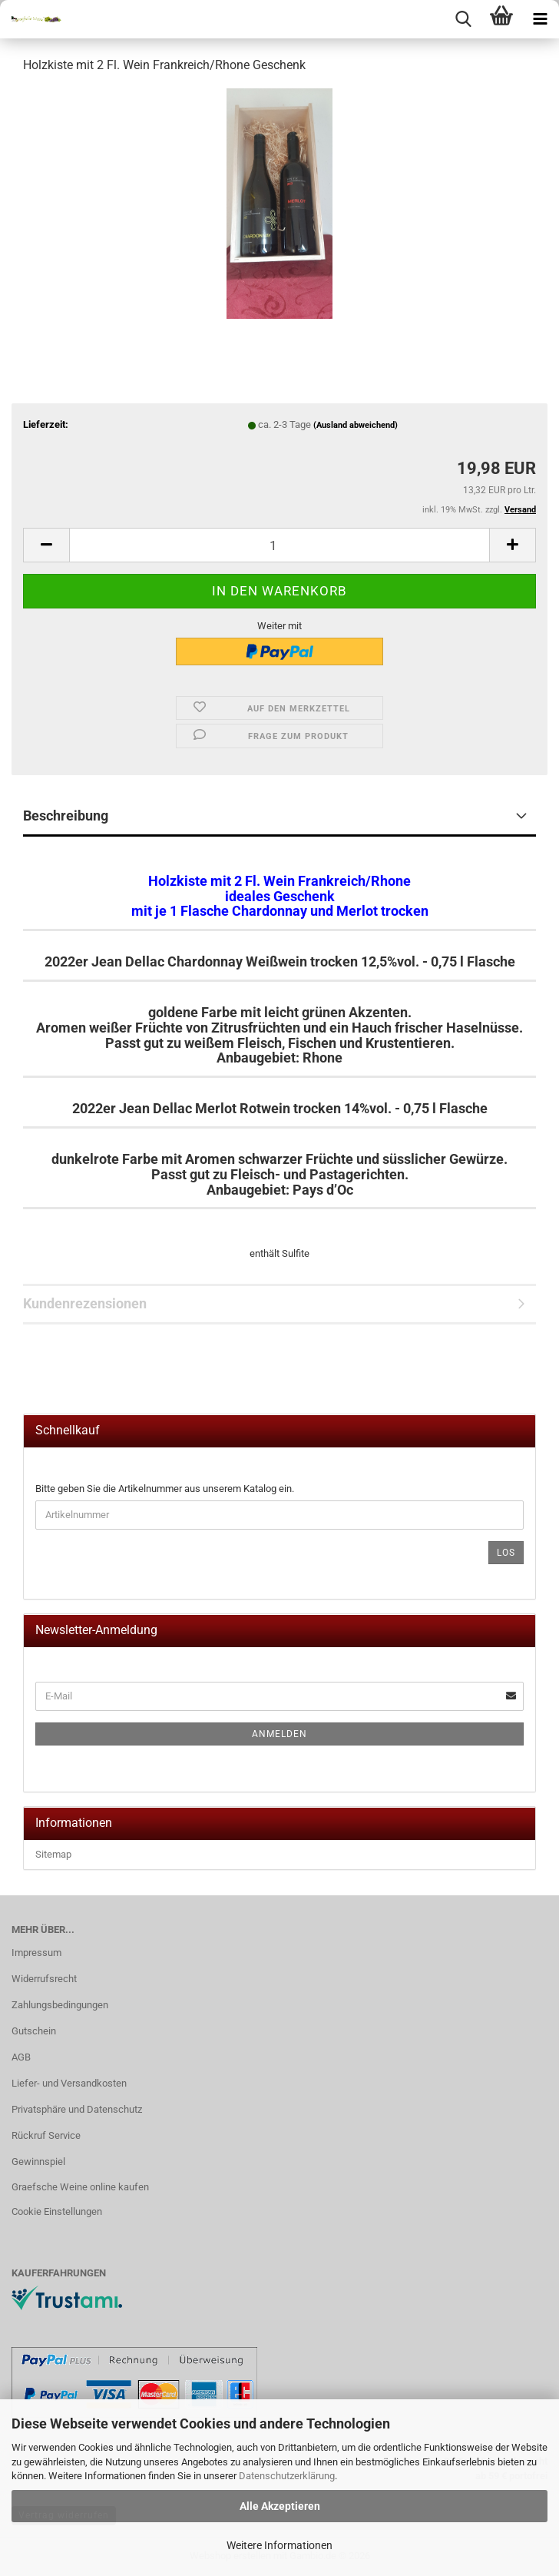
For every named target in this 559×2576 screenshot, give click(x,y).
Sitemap (53, 1854)
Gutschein (34, 2031)
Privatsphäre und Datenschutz (77, 2109)
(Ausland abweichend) (355, 425)
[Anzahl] (279, 545)
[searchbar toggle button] (463, 19)
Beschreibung (65, 815)
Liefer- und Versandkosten (69, 2083)
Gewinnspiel (38, 2161)
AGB (21, 2057)
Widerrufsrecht (44, 1978)
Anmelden (279, 1734)
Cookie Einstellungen (57, 2211)
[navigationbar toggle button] (540, 19)
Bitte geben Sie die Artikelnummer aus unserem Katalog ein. (164, 1488)
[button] (46, 545)
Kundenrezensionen (85, 1303)
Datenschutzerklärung (287, 2476)
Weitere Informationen (279, 2545)
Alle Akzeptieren (280, 2506)
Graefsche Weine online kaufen (80, 2187)
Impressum (36, 1952)
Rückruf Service (46, 2135)
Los (506, 1552)
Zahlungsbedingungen (60, 2005)
